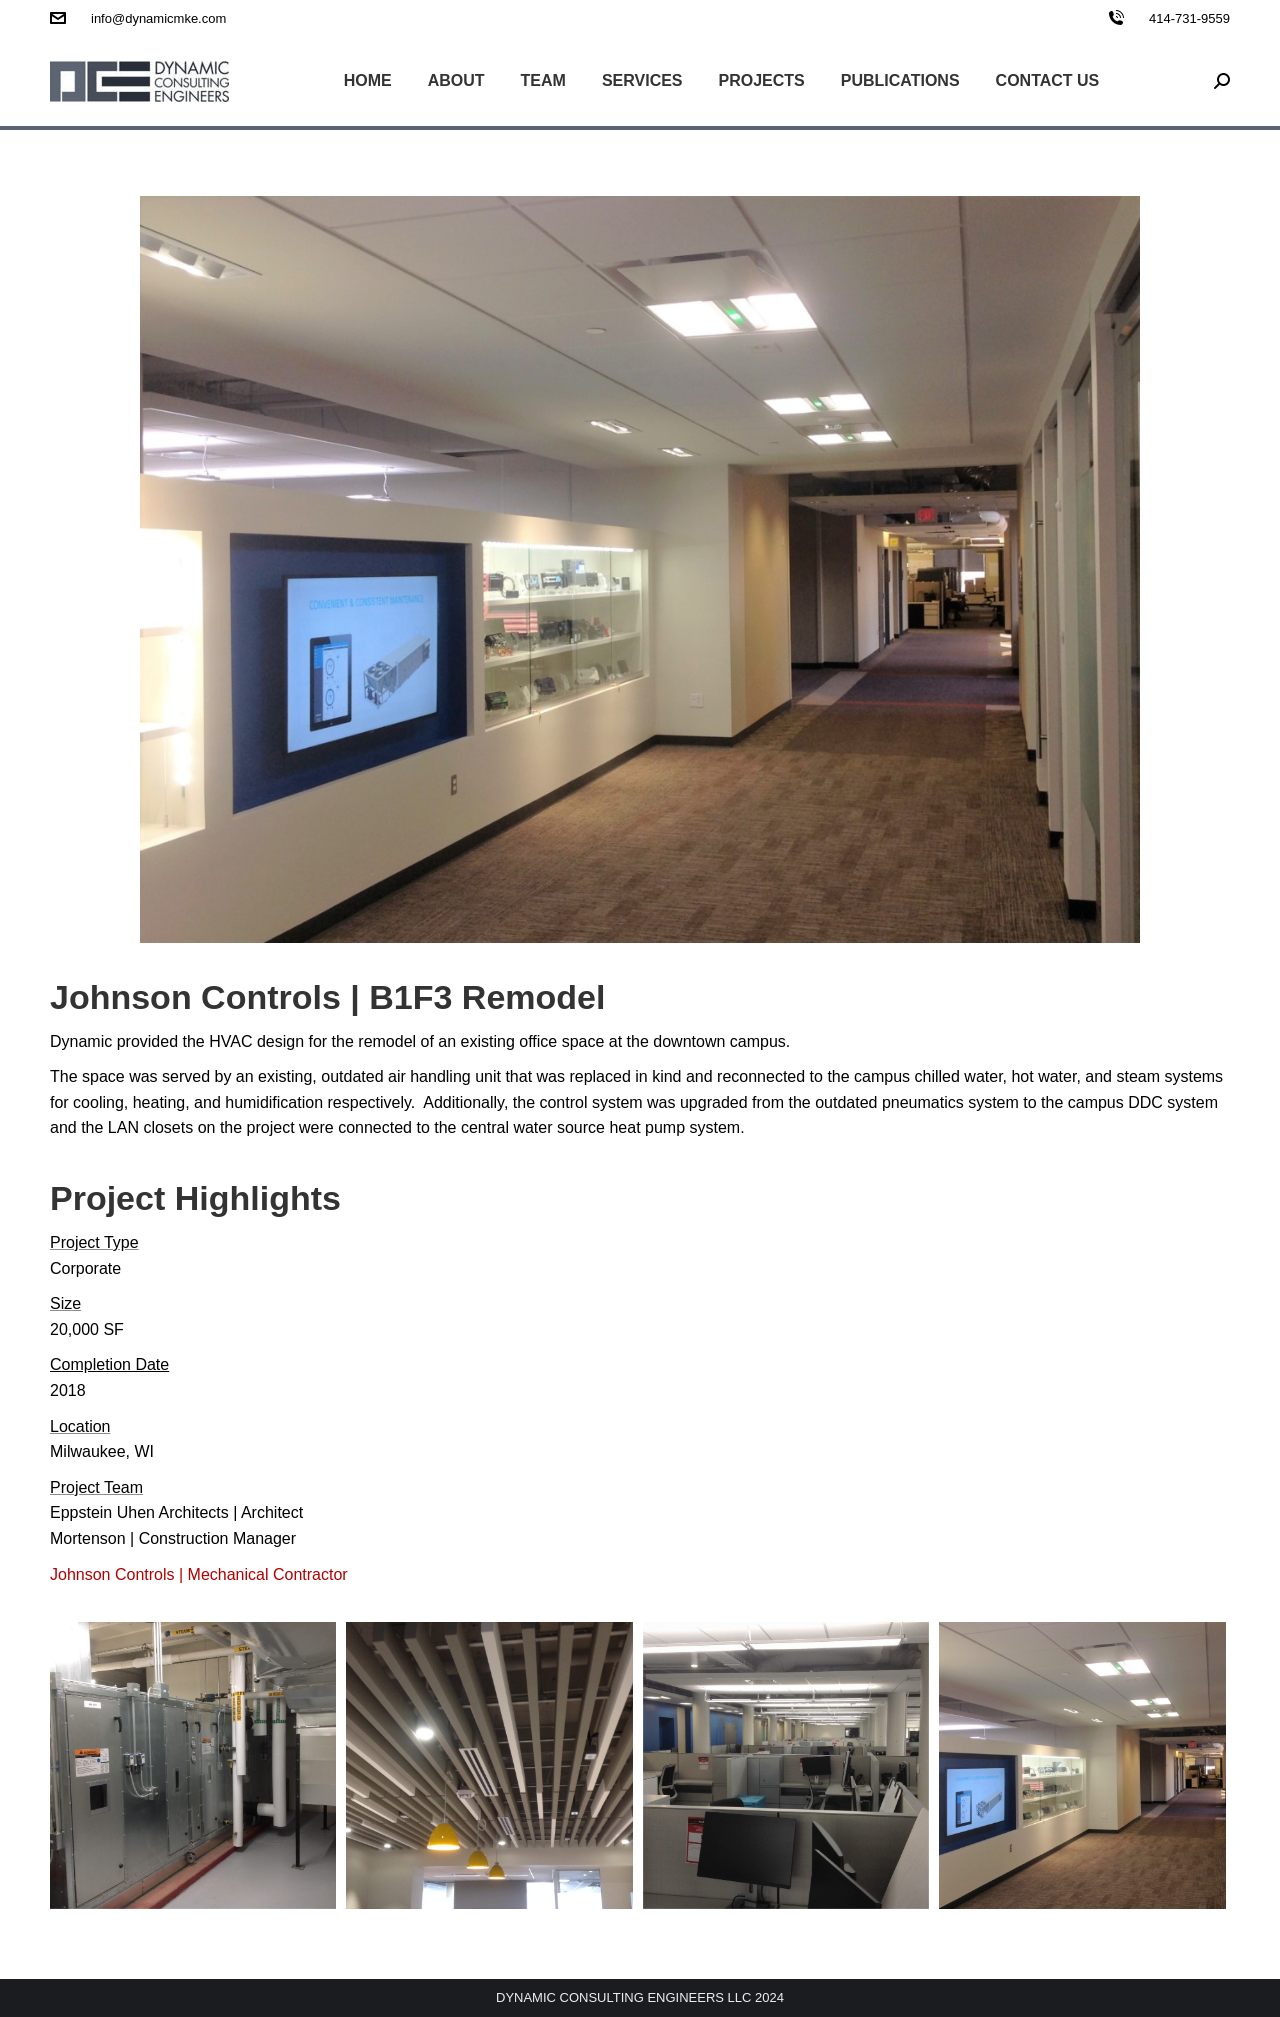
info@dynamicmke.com (158, 18)
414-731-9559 (1189, 18)
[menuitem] (368, 81)
